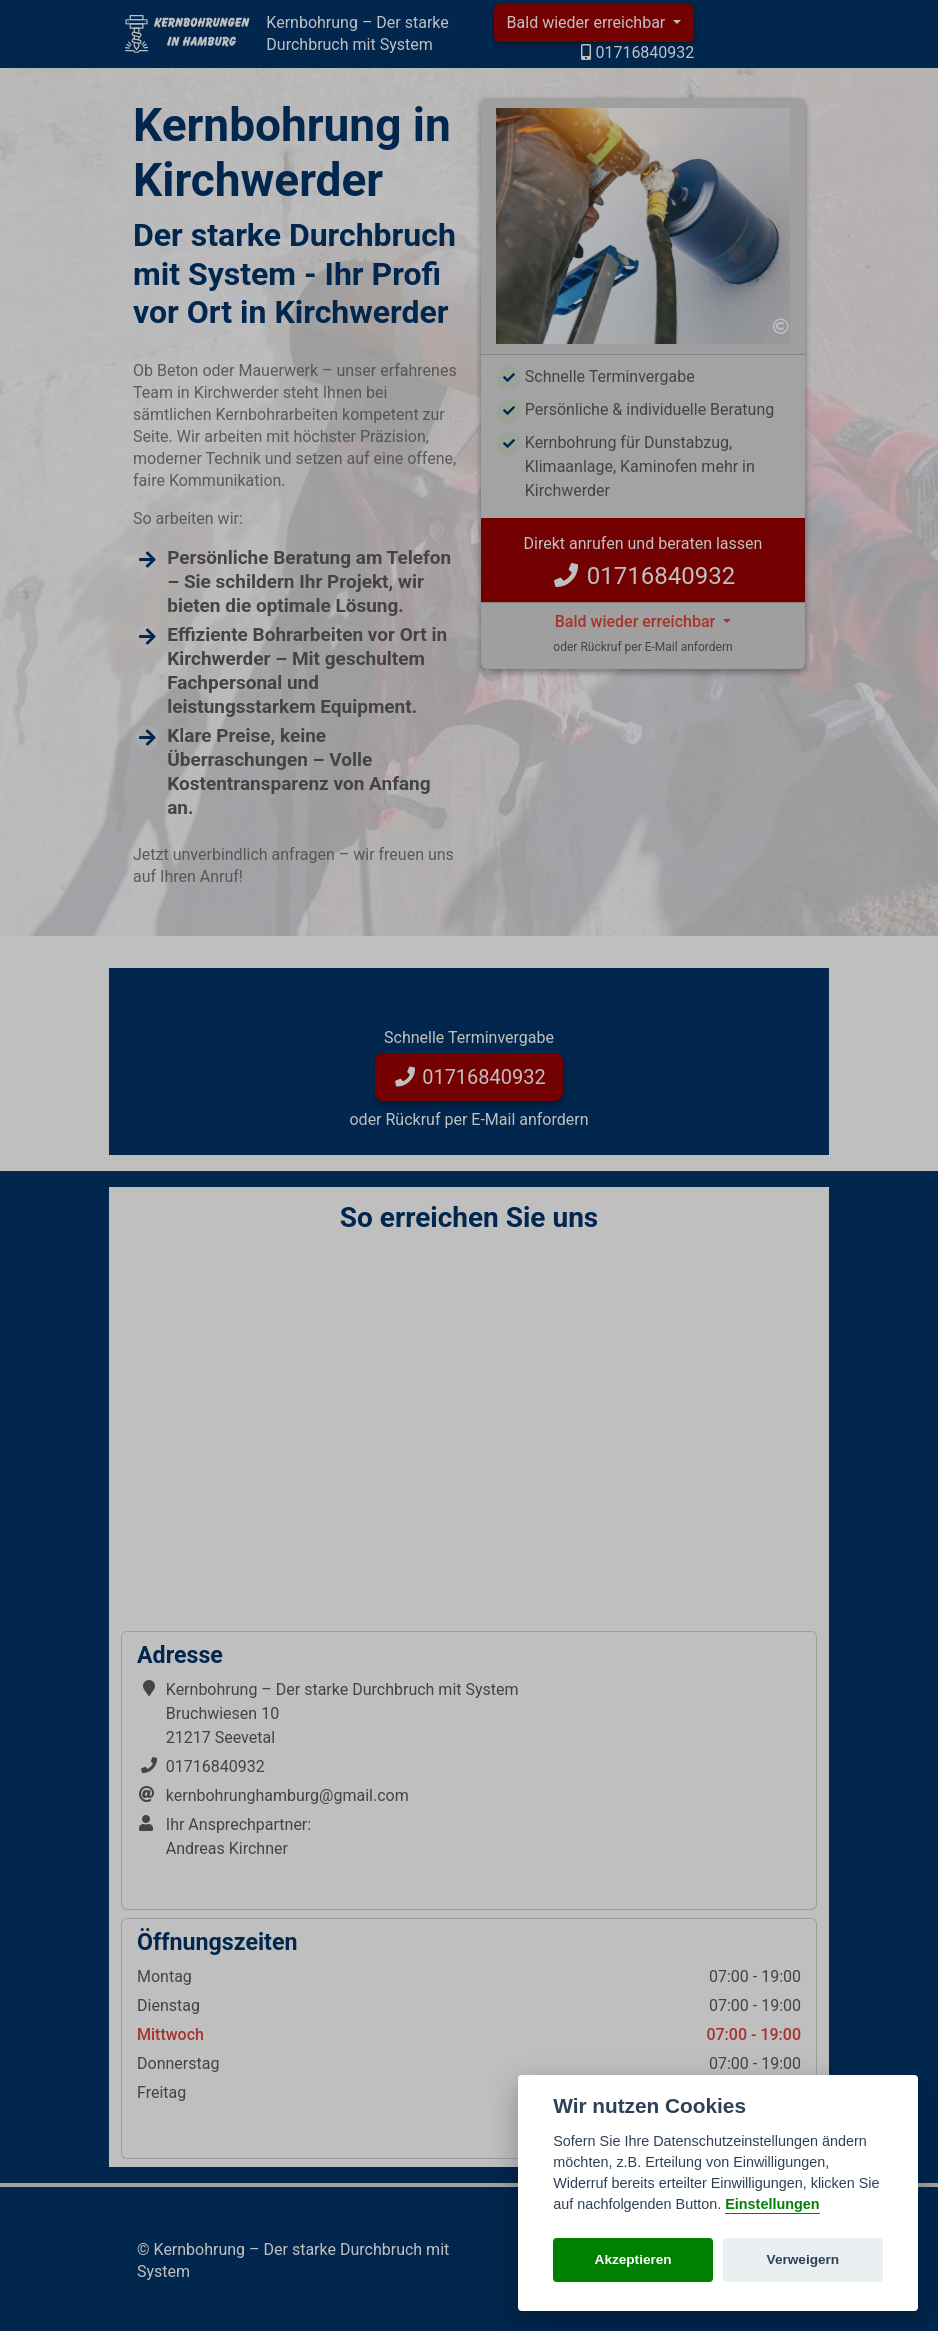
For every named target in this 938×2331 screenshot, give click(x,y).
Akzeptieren (633, 2259)
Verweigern (803, 2259)
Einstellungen (772, 2204)
